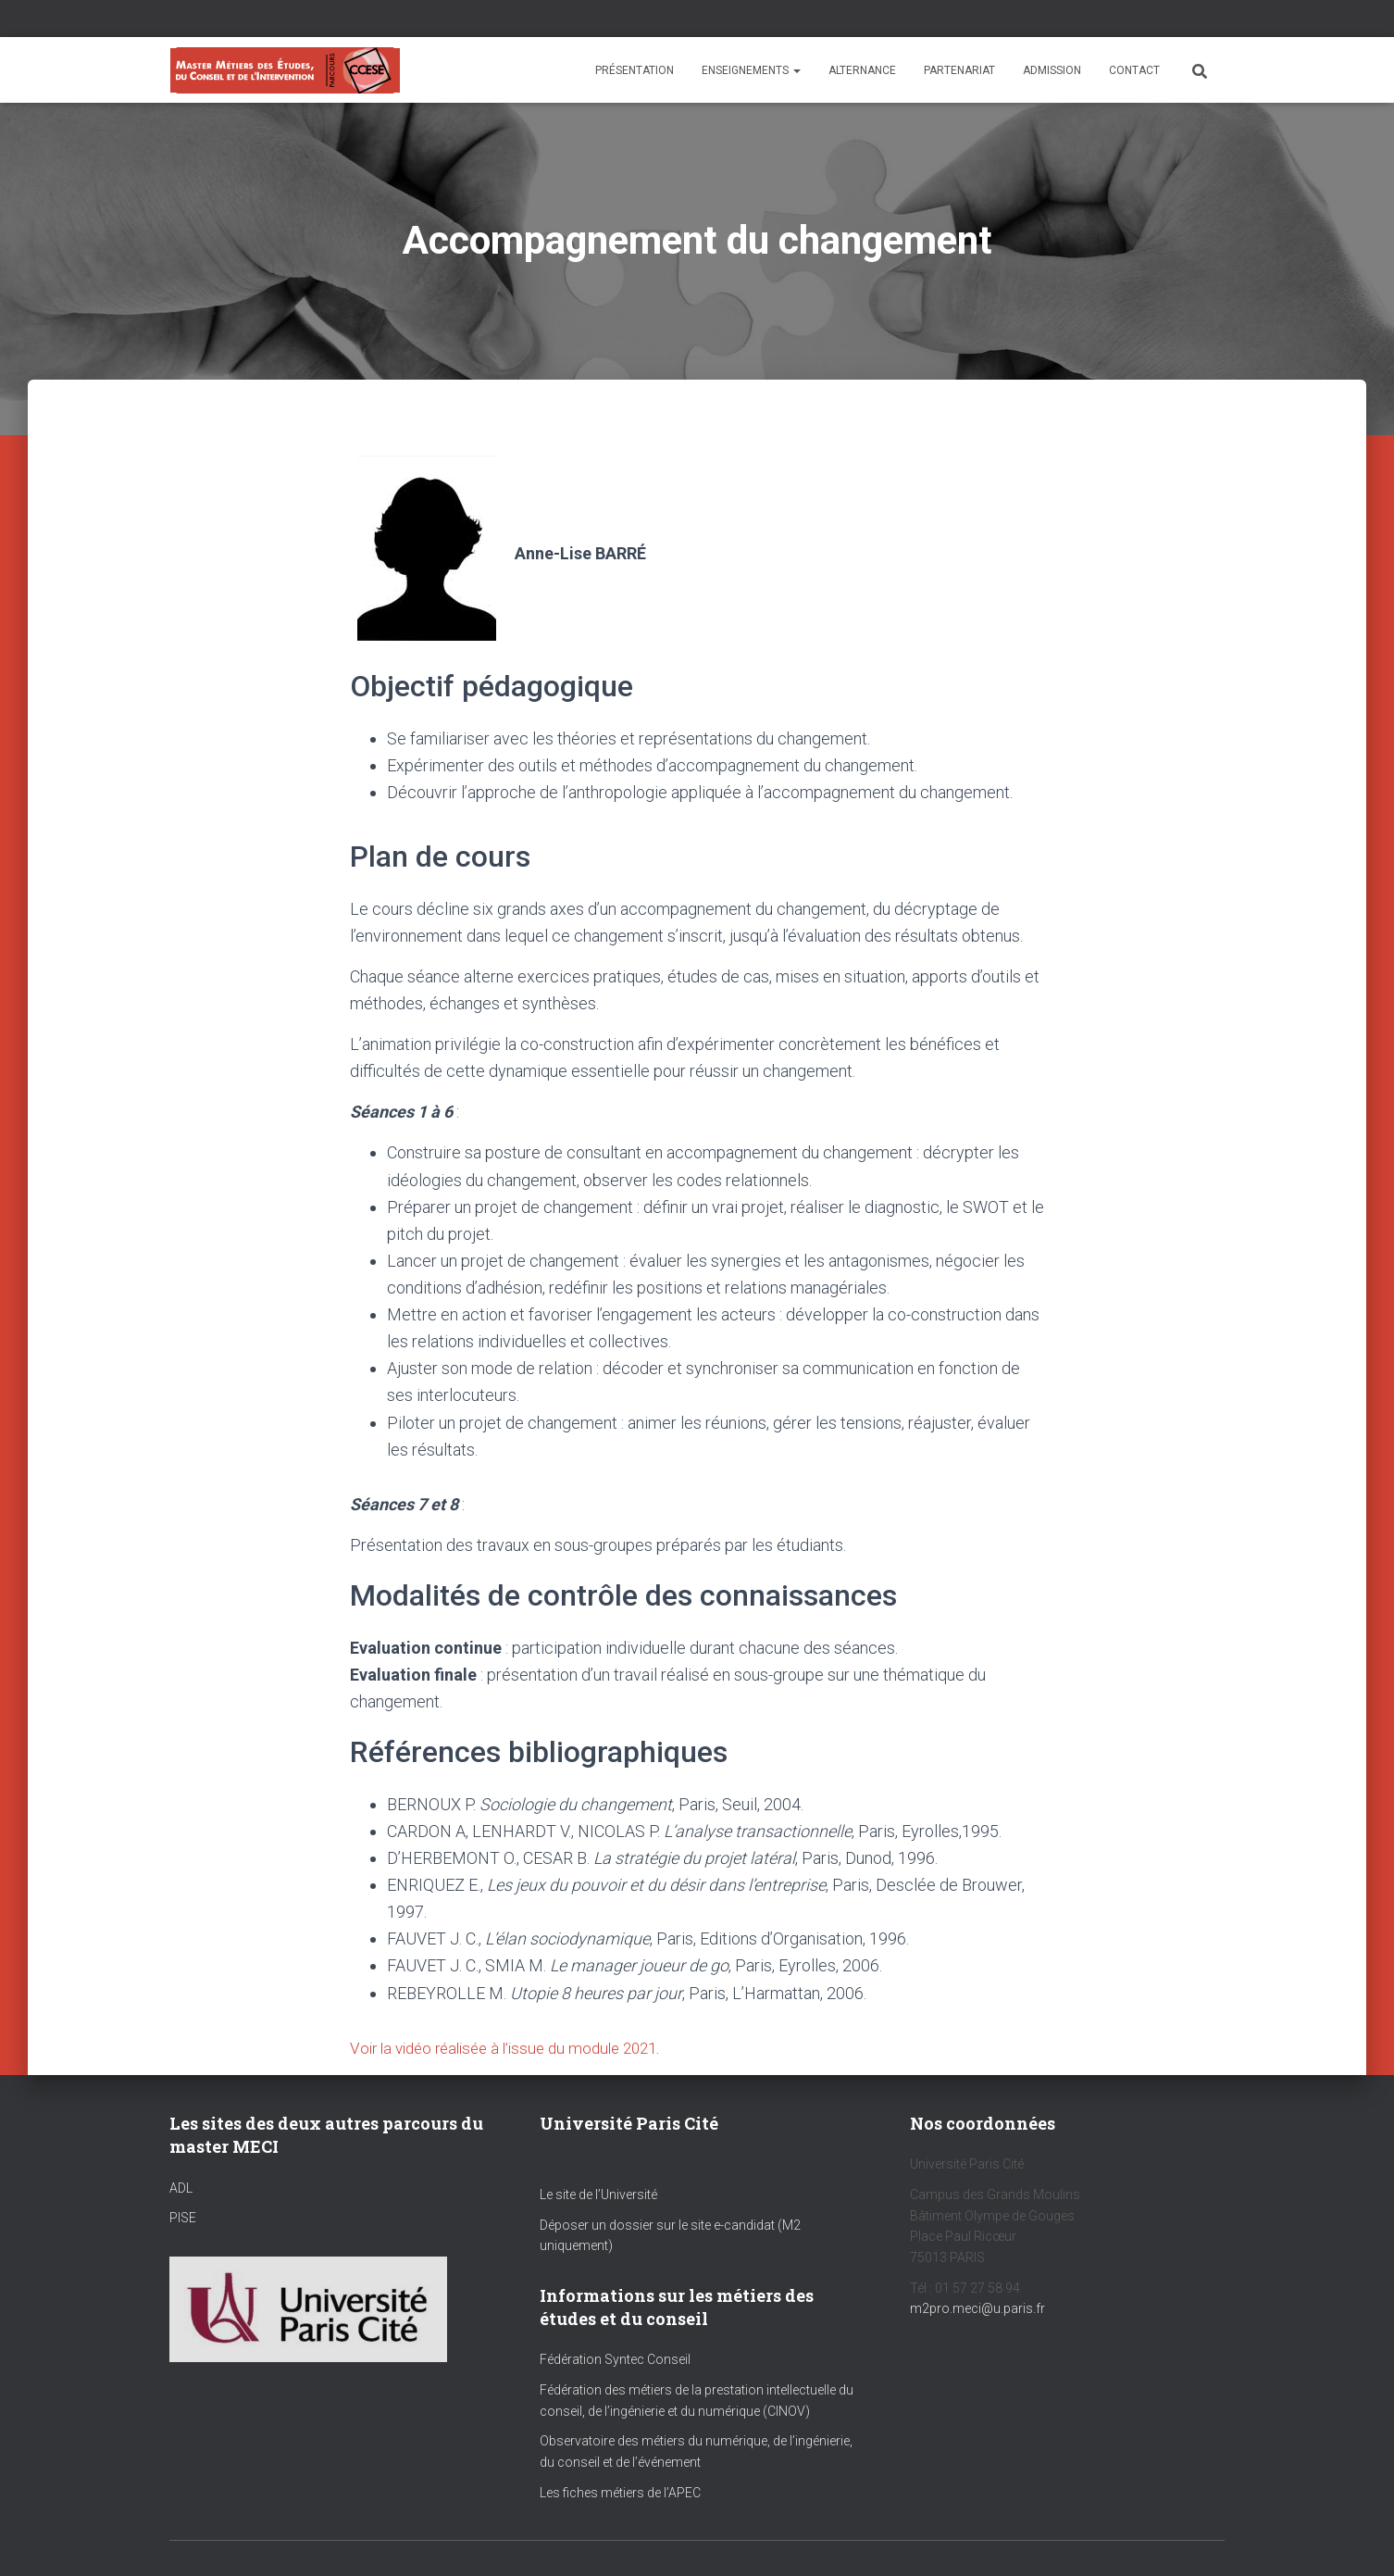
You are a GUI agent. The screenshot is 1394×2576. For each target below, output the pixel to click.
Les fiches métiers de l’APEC (620, 2491)
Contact (1134, 70)
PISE (182, 2217)
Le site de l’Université (598, 2194)
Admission (1052, 70)
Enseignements (751, 70)
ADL (181, 2187)
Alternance (862, 70)
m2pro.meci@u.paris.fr (977, 2308)
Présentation (634, 70)
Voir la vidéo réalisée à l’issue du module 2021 (514, 2047)
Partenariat (959, 70)
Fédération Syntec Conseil (615, 2359)
